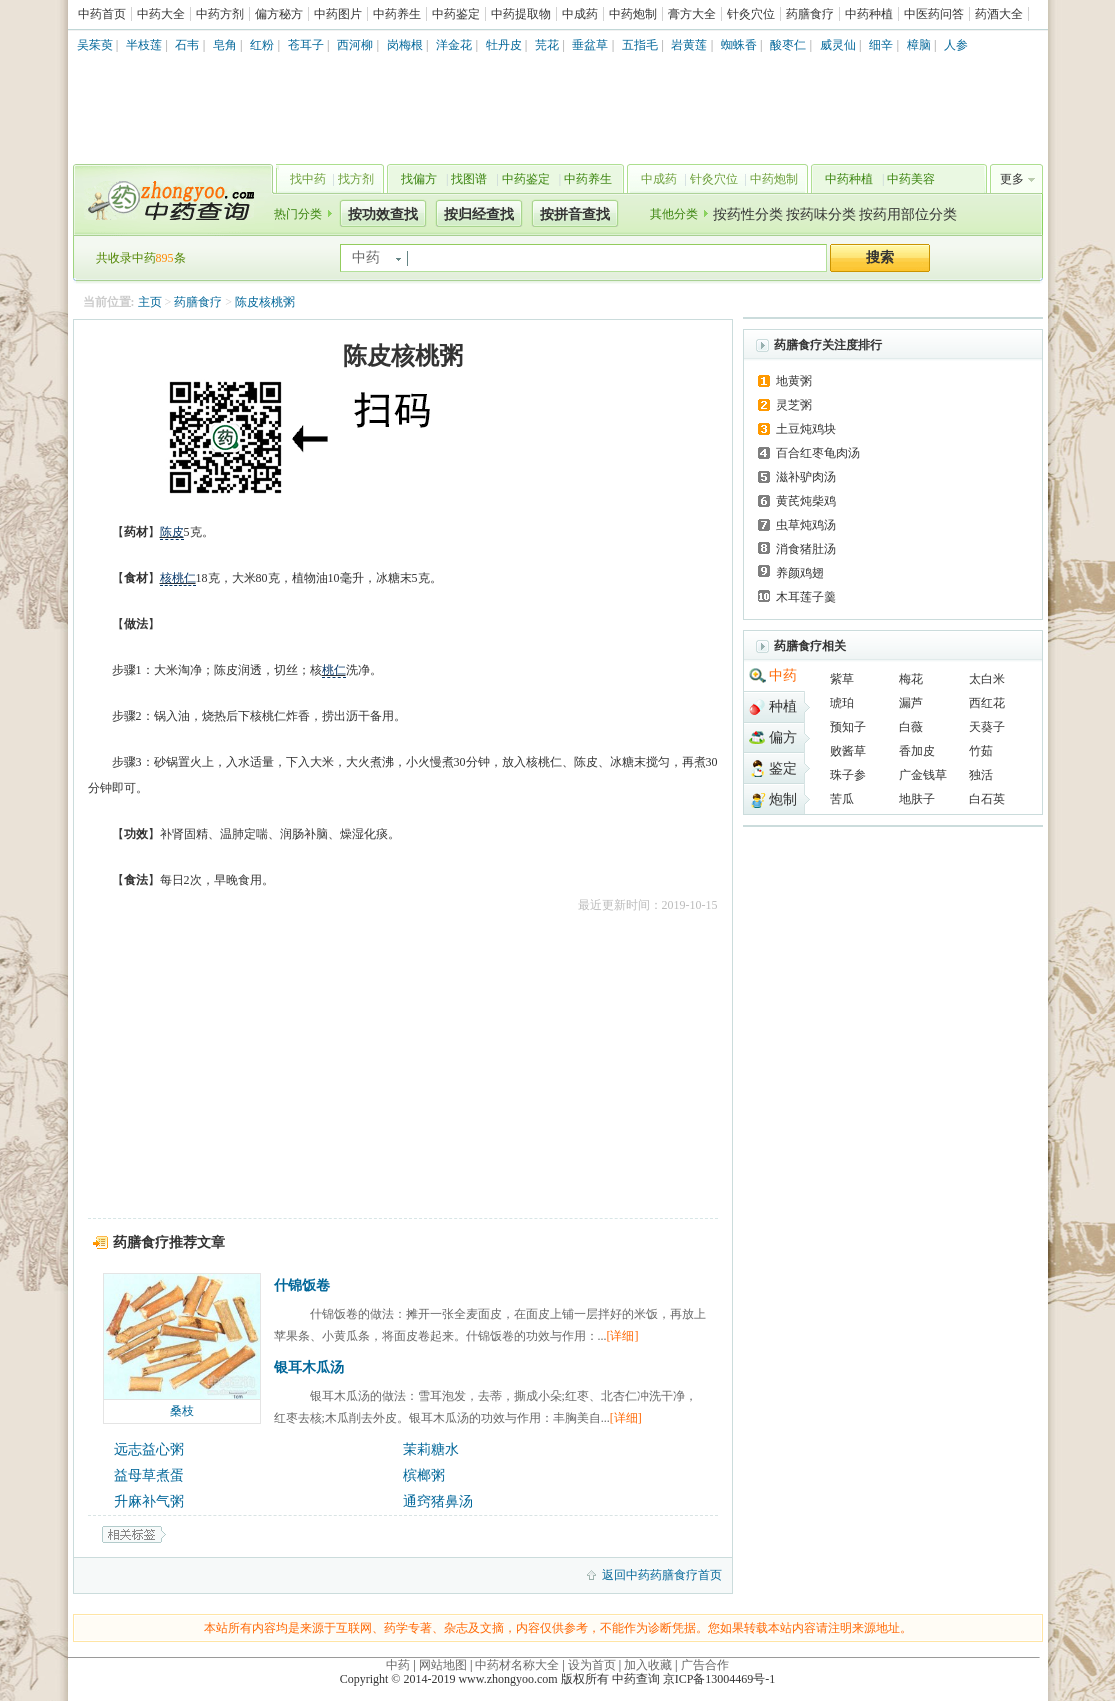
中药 (783, 675)
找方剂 (356, 179)
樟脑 (919, 45)
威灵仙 (838, 45)
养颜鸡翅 (800, 573)
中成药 (580, 14)
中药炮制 (633, 14)
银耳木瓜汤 (309, 1367)
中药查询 (169, 200)
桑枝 (182, 1411)
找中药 (308, 179)
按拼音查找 (575, 214)
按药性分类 (748, 214)
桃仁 (334, 670)
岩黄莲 (689, 45)
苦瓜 (842, 799)
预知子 (848, 727)
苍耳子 (306, 45)
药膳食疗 (810, 14)
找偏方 (419, 179)
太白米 (987, 679)
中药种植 (869, 14)
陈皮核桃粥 (265, 302)
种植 (783, 706)
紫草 (842, 679)
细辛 (881, 45)
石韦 (187, 45)
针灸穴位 (751, 14)
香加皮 (917, 751)
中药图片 (338, 14)
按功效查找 (383, 214)
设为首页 (592, 1665)
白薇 (911, 727)
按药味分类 (821, 214)
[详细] (623, 1336)
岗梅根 (405, 45)
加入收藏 (648, 1665)
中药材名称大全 (517, 1665)
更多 (1012, 179)
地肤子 (917, 799)
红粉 (262, 45)
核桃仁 (178, 578)
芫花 (547, 45)
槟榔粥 (424, 1475)
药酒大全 (999, 14)
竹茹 (981, 751)
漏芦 (911, 703)
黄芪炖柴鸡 (806, 501)
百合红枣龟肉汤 (818, 453)
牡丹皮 (504, 45)
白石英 (987, 799)
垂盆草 (590, 45)
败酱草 (848, 751)
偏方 (783, 737)
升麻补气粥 (149, 1501)
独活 (981, 775)
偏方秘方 (279, 14)
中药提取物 (521, 14)
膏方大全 (692, 14)
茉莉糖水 (431, 1449)
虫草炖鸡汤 (806, 525)
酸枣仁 (788, 45)
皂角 (225, 45)
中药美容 (911, 179)
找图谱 (469, 179)
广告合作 (705, 1665)
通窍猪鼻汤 (438, 1501)
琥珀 (842, 703)
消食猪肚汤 (806, 549)
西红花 (987, 703)
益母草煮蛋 (149, 1475)
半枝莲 (144, 45)
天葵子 (987, 727)
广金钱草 (923, 775)
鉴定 (783, 768)
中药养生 (397, 14)
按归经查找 (479, 214)
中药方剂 (220, 14)
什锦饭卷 (302, 1285)
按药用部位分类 (908, 214)
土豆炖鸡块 (806, 429)
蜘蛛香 (739, 45)
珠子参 (848, 775)
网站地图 (443, 1665)
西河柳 (355, 45)
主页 (150, 302)
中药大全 (161, 14)
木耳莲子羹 (806, 597)
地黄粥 (794, 381)
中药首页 (102, 14)
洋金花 (454, 45)
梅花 (911, 679)
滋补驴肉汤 (806, 477)
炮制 (783, 799)
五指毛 (640, 45)
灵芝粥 (794, 405)
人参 (956, 45)
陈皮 (172, 532)
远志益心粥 (149, 1449)
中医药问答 (934, 14)
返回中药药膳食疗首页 (662, 1575)
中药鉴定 (456, 14)
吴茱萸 (95, 45)
